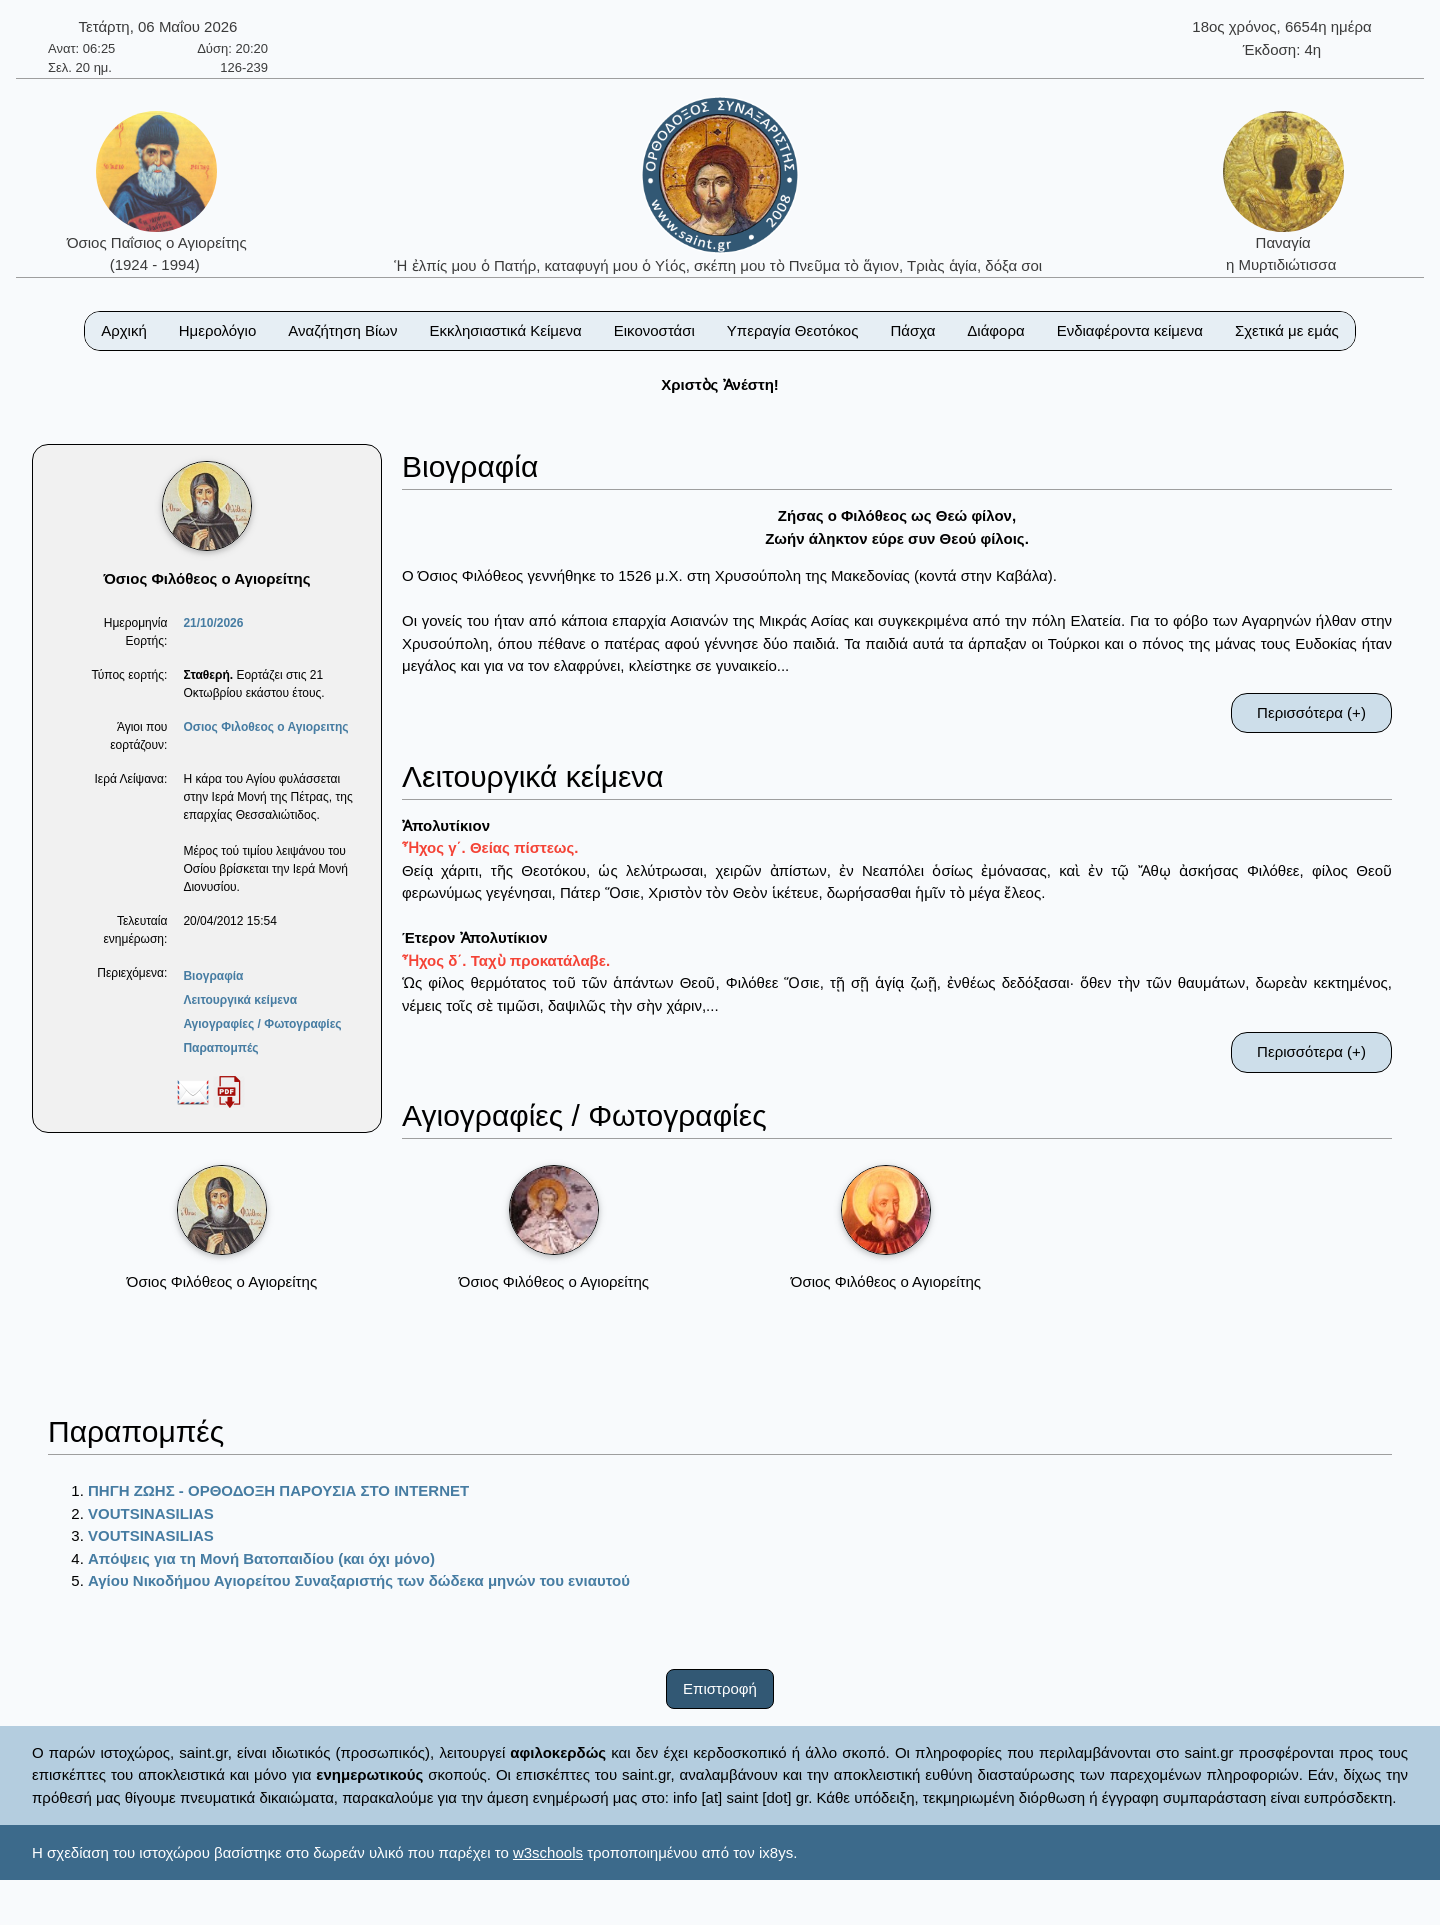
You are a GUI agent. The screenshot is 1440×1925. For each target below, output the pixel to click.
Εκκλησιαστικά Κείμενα (505, 330)
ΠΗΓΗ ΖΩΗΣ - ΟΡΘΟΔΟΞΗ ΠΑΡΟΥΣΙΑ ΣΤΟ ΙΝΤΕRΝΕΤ (278, 1490)
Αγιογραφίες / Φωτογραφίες (262, 1024)
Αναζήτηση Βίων (342, 330)
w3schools (548, 1852)
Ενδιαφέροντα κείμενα (1130, 330)
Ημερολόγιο (218, 330)
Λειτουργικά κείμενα (240, 1000)
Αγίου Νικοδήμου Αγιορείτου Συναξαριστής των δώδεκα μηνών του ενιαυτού (359, 1580)
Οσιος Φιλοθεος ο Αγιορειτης (265, 727)
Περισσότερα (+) (1311, 712)
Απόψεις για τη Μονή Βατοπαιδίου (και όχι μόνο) (261, 1558)
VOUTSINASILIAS (151, 1513)
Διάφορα (995, 330)
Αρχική (124, 330)
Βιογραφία (213, 976)
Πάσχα (912, 330)
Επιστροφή (720, 1688)
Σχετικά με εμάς (1287, 330)
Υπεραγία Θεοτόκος (793, 330)
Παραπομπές (220, 1048)
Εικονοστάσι (654, 330)
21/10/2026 (213, 623)
